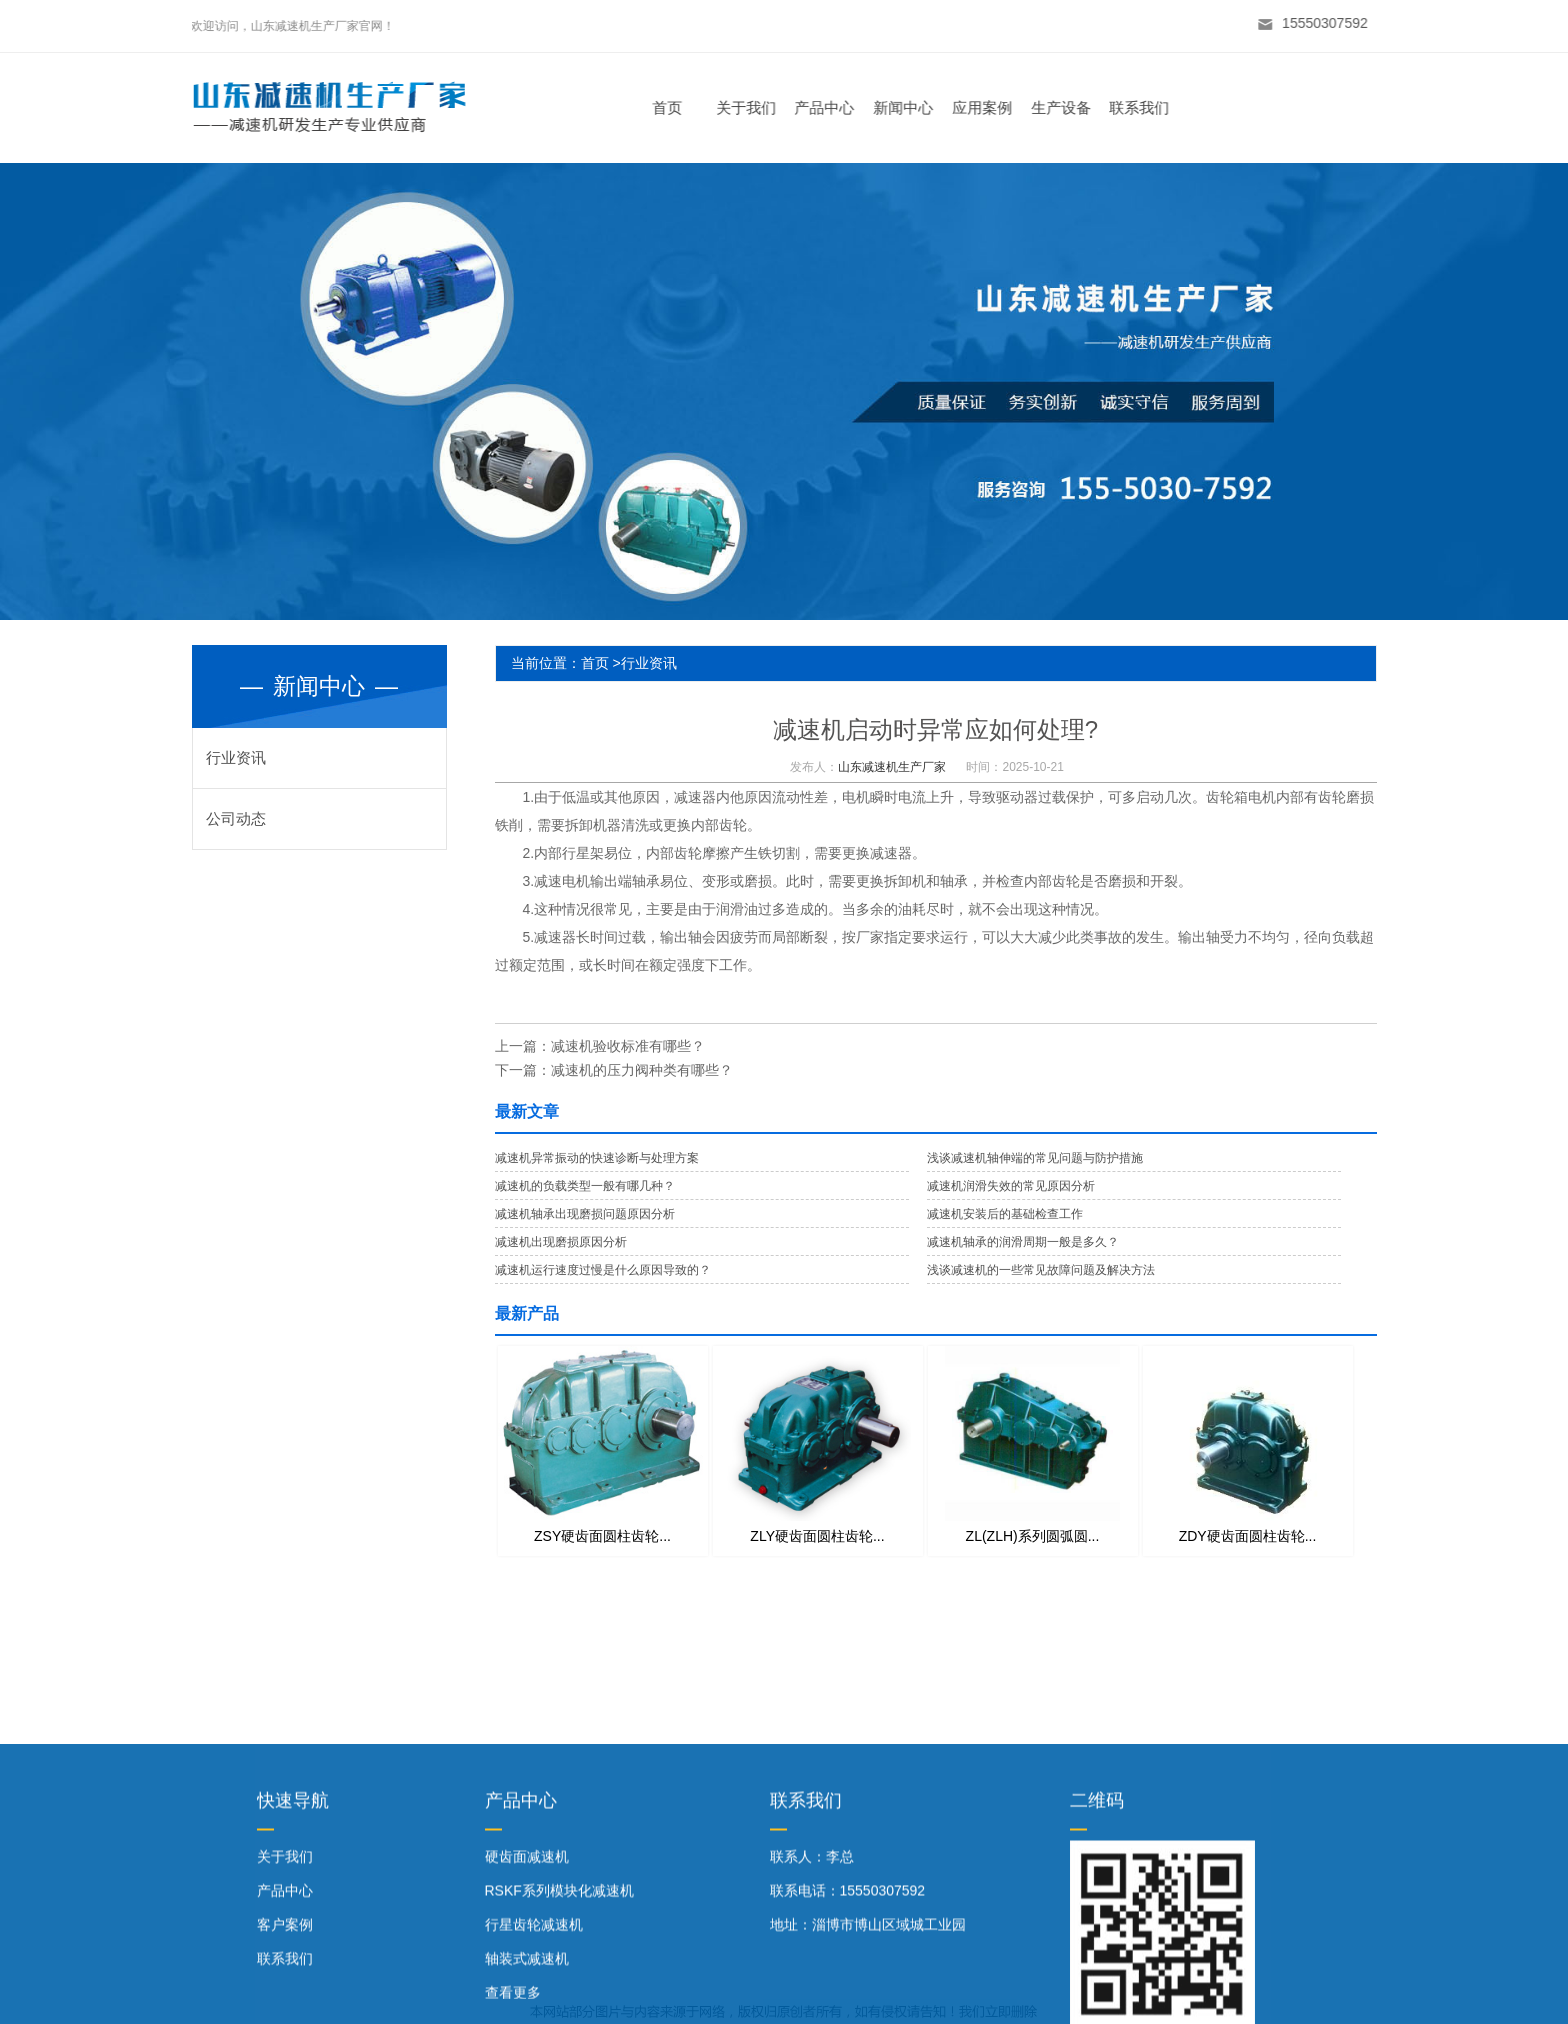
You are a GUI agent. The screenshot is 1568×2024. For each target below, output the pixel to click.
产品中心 (833, 107)
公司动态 (236, 818)
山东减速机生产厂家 (892, 767)
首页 (676, 107)
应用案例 (991, 107)
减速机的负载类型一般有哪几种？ (585, 1186)
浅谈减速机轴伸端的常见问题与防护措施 (1035, 1158)
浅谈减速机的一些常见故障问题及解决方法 (1041, 1270)
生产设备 (1069, 107)
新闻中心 (912, 107)
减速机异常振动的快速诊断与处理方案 (597, 1158)
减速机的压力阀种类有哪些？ (642, 1070)
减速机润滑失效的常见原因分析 (1011, 1186)
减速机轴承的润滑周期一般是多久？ (1023, 1242)
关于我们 (754, 107)
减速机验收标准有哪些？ (628, 1046)
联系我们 (1148, 107)
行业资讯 (236, 757)
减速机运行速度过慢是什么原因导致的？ (603, 1270)
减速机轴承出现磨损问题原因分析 (585, 1214)
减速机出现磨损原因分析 (561, 1242)
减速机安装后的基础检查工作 (1005, 1214)
